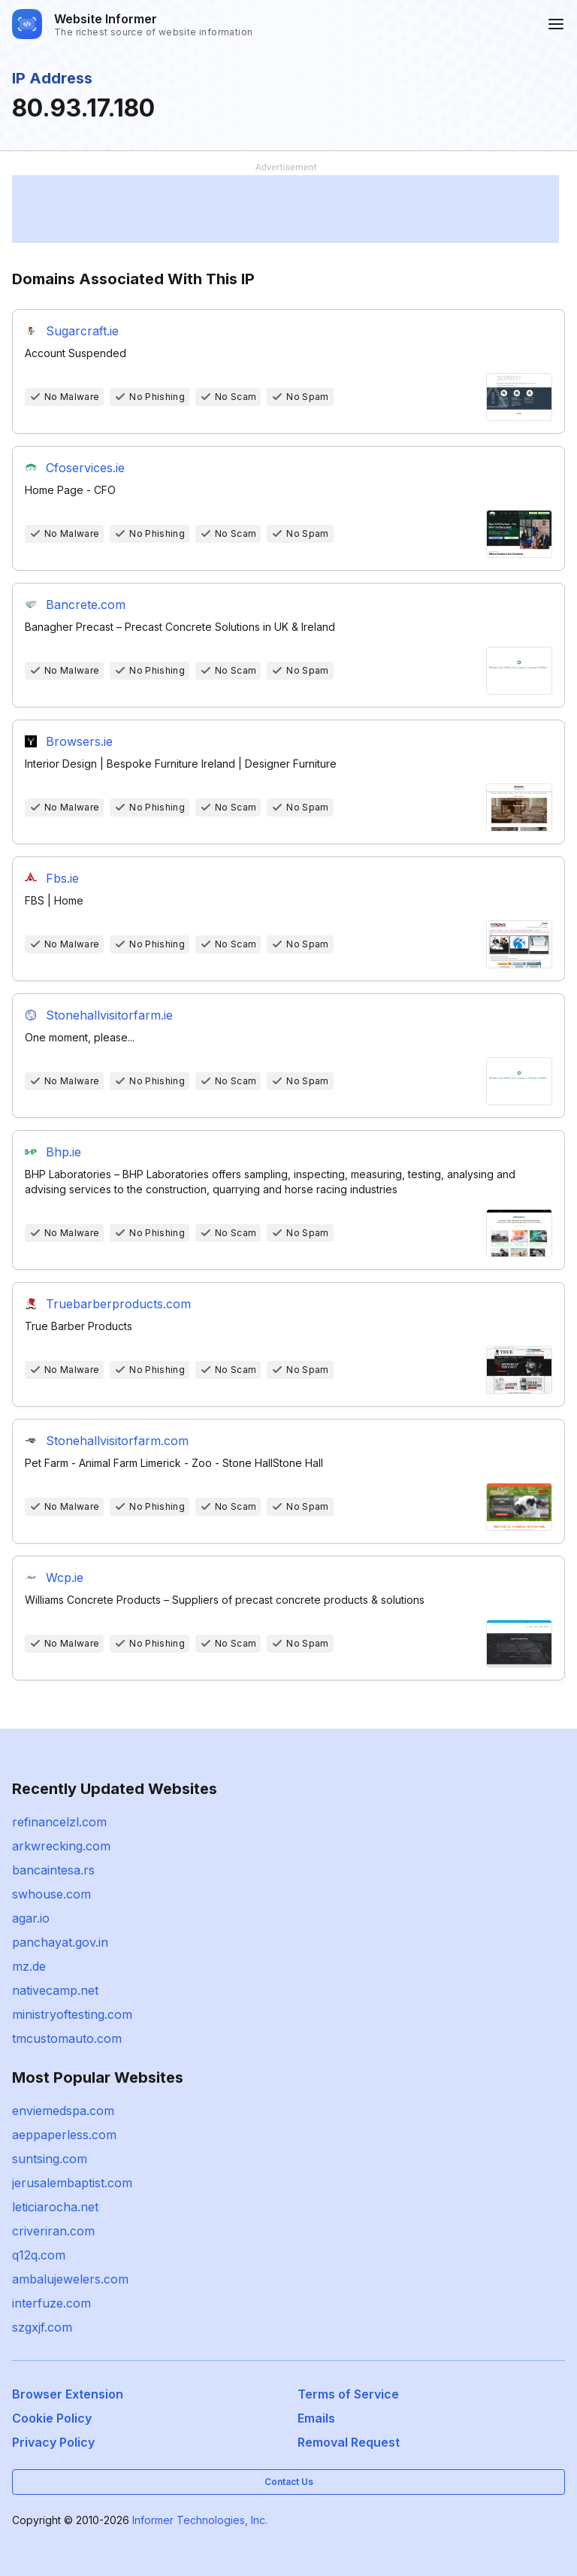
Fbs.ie (62, 878)
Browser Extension (67, 2394)
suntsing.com (49, 2158)
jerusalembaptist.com (72, 2182)
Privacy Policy (53, 2442)
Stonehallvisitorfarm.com (117, 1440)
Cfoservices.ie (85, 467)
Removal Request (349, 2442)
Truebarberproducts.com (118, 1303)
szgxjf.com (42, 2327)
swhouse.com (51, 1894)
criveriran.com (53, 2230)
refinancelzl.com (59, 1821)
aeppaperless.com (64, 2134)
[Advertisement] (285, 209)
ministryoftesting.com (72, 2014)
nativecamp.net (55, 1990)
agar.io (31, 1918)
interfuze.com (51, 2303)
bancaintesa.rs (53, 1869)
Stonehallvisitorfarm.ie (109, 1015)
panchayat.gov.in (60, 1942)
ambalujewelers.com (70, 2279)
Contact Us (288, 2481)
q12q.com (38, 2254)
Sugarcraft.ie (82, 330)
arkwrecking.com (61, 1845)
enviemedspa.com (63, 2110)
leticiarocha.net (55, 2206)
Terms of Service (348, 2394)
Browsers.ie (79, 741)
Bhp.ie (63, 1151)
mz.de (29, 1966)
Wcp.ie (64, 1577)
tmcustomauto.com (67, 2038)
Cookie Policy (52, 2418)
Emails (316, 2418)
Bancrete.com (85, 604)
